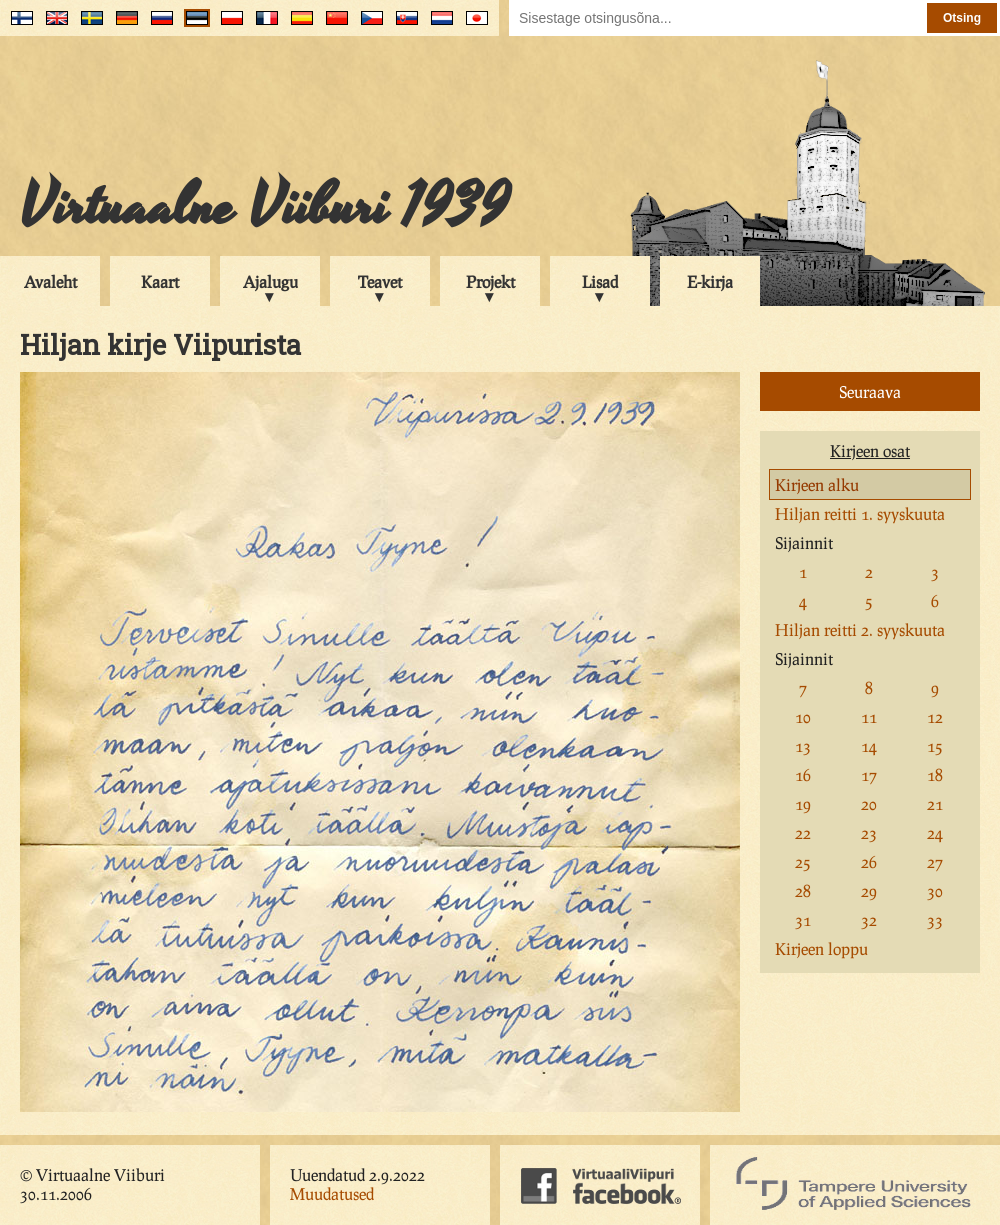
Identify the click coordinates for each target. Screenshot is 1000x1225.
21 (935, 803)
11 (869, 716)
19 (803, 803)
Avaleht (50, 281)
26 (869, 861)
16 (803, 774)
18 (935, 774)
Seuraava (870, 391)
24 (935, 832)
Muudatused (332, 1193)
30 (935, 890)
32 (869, 919)
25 (803, 861)
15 (935, 745)
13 (803, 745)
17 (869, 774)
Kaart (160, 281)
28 (803, 890)
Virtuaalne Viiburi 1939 (264, 207)
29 (869, 890)
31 (803, 919)
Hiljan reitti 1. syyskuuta (860, 513)
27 (935, 861)
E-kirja (710, 281)
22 (803, 832)
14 (869, 745)
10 (803, 716)
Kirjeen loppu (821, 948)
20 (869, 803)
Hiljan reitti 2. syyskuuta (860, 629)
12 (935, 716)
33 (935, 919)
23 (869, 832)
